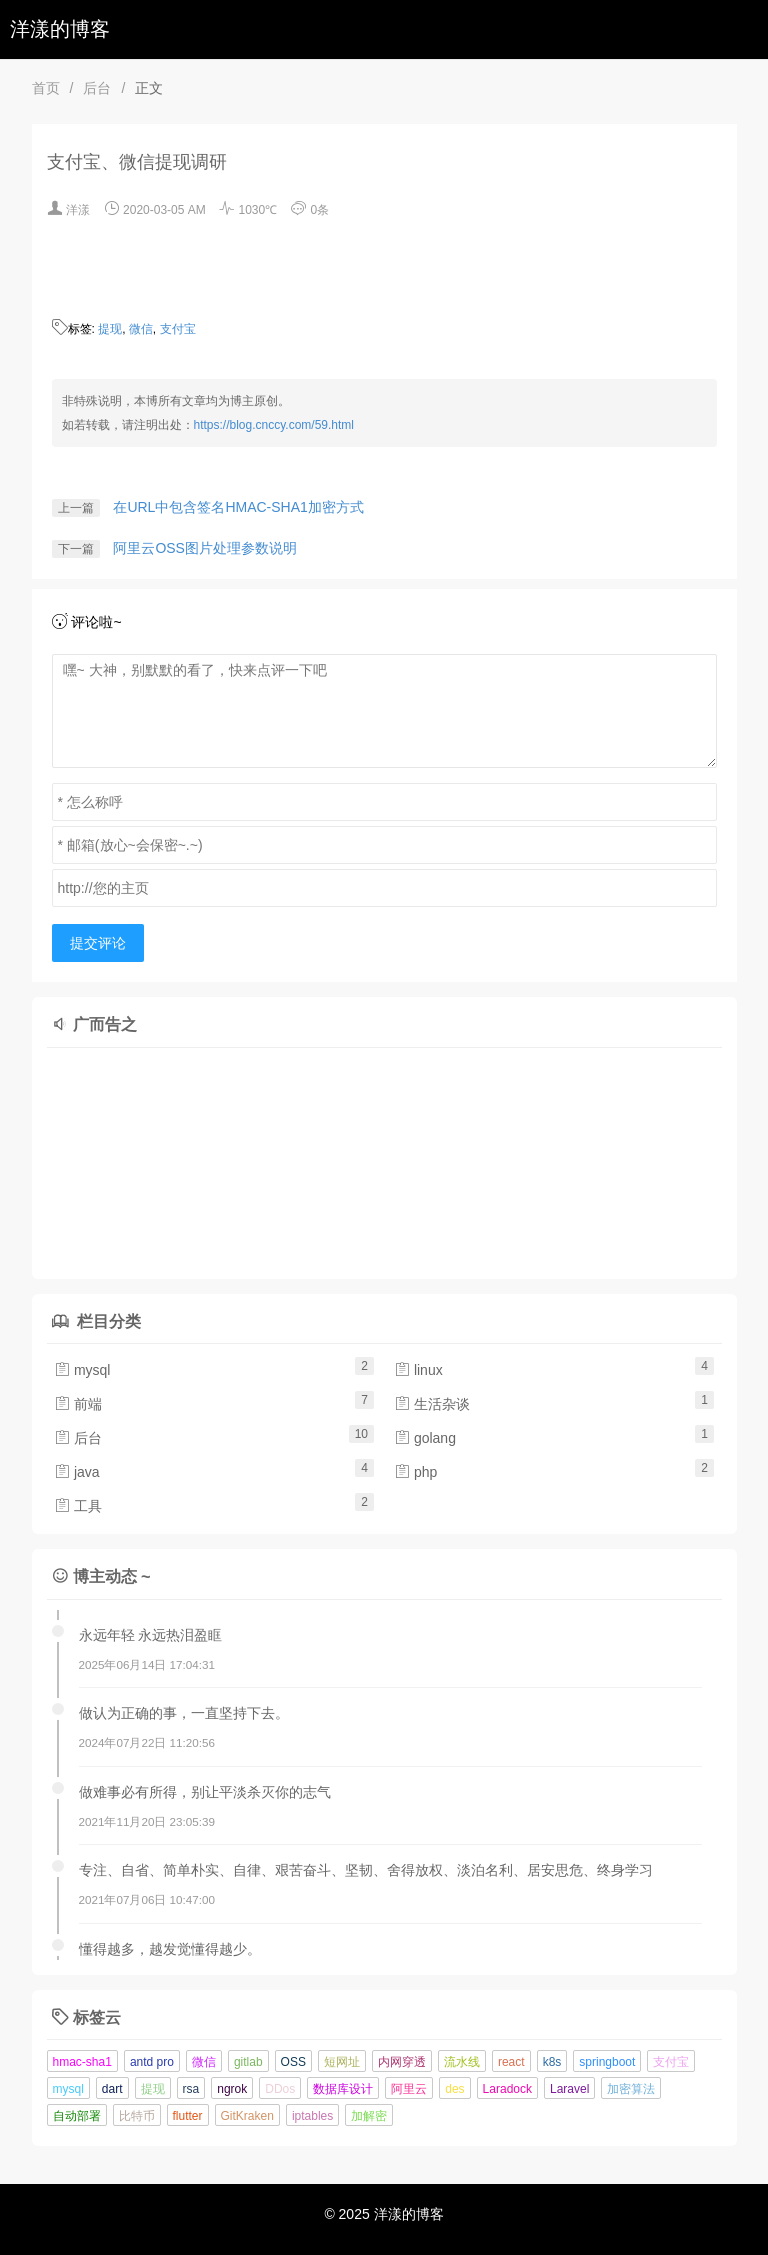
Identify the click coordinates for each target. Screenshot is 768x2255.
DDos (280, 2089)
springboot (607, 2062)
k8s (552, 2062)
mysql (82, 1370)
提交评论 (98, 943)
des (454, 2089)
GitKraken (247, 2116)
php (415, 1472)
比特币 (137, 2116)
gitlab (248, 2062)
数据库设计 (343, 2089)
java (77, 1472)
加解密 (369, 2116)
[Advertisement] (247, 1158)
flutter (188, 2116)
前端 (78, 1404)
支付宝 (178, 329)
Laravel (569, 2089)
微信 (141, 329)
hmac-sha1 (82, 2062)
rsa (191, 2089)
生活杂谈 (432, 1404)
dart (112, 2089)
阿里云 (409, 2089)
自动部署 (77, 2116)
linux (418, 1370)
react (511, 2062)
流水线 (462, 2062)
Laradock (507, 2089)
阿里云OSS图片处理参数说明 (205, 548)
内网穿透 (402, 2062)
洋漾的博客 (60, 29)
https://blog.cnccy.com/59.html (274, 425)
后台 (97, 88)
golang (425, 1438)
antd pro (152, 2062)
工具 (78, 1506)
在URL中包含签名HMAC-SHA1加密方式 (238, 507)
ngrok (232, 2089)
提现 (110, 329)
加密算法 (631, 2089)
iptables (312, 2116)
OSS (293, 2062)
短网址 (342, 2062)
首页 (46, 88)
